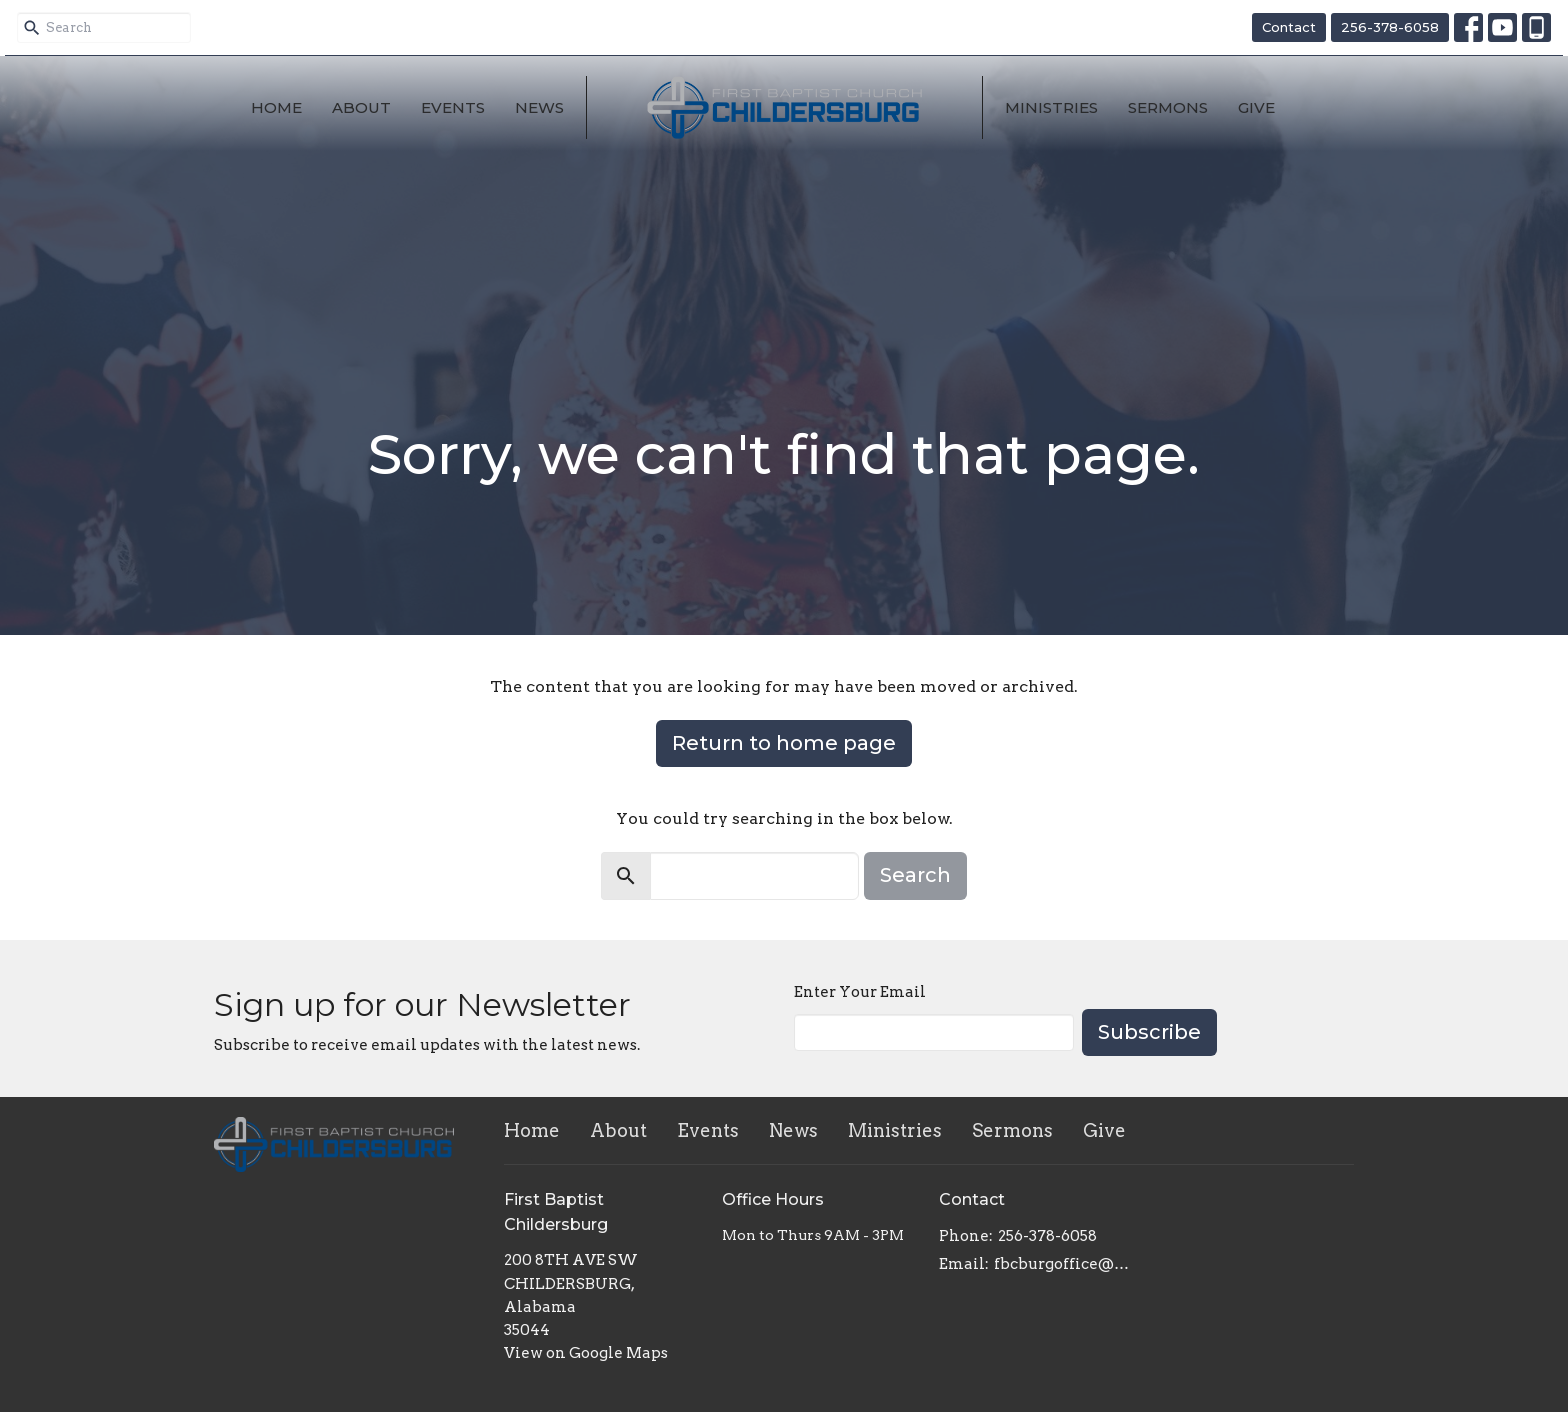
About (361, 107)
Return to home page (784, 743)
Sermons (1168, 107)
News (539, 107)
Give (1256, 107)
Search (915, 875)
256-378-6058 (1390, 27)
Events (453, 107)
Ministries (1051, 107)
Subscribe (1149, 1032)
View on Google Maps (586, 1353)
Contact (1289, 27)
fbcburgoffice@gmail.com (1065, 1264)
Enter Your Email (860, 992)
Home (276, 107)
